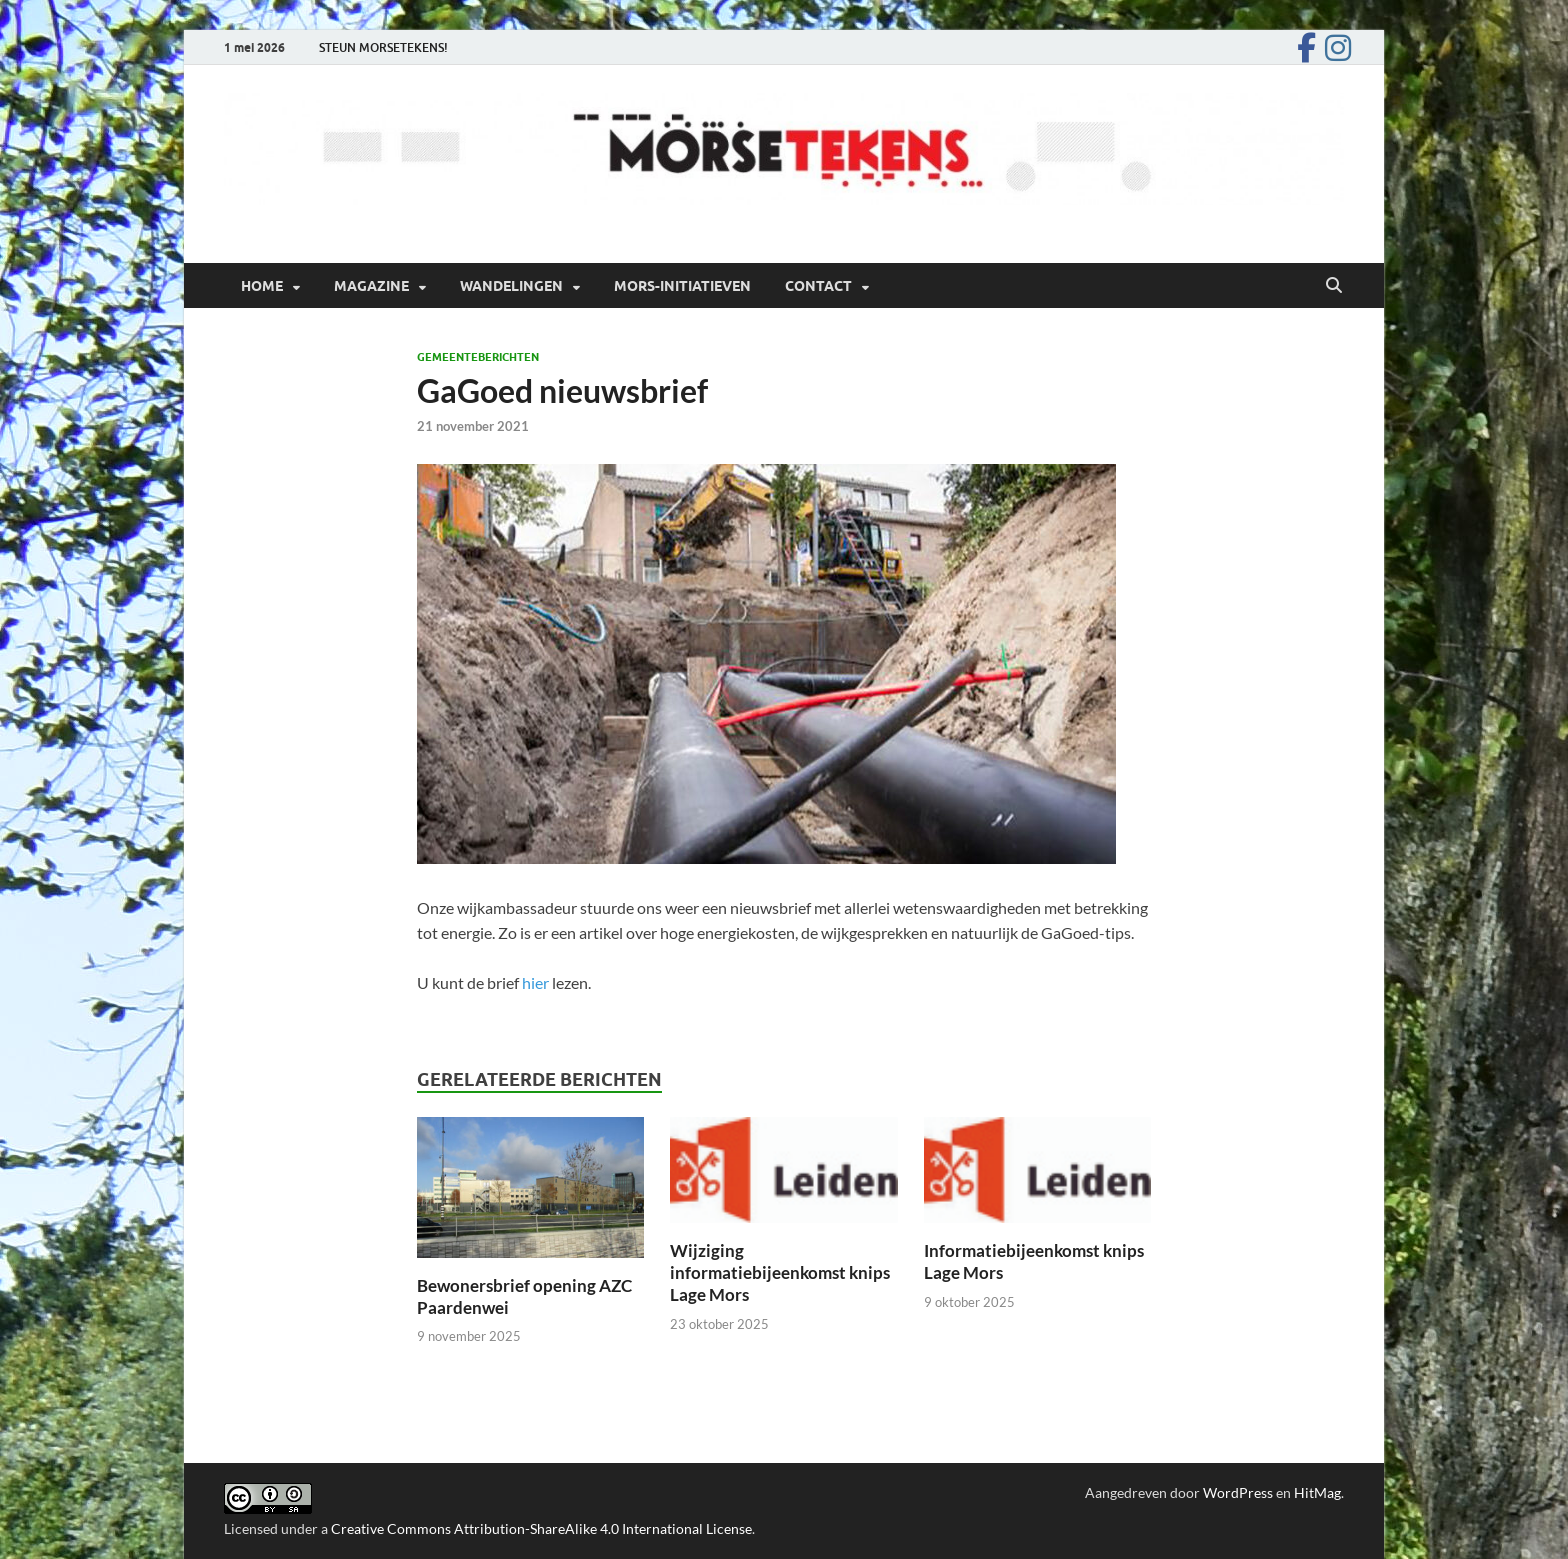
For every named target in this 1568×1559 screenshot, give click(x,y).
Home (262, 286)
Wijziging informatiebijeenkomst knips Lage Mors (780, 1272)
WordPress (1238, 1492)
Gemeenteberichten (478, 357)
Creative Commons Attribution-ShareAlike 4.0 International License (541, 1528)
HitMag (1317, 1492)
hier (535, 982)
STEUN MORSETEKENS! (383, 47)
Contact (818, 286)
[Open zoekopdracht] (1334, 286)
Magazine (371, 286)
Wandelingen (511, 286)
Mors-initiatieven (682, 286)
